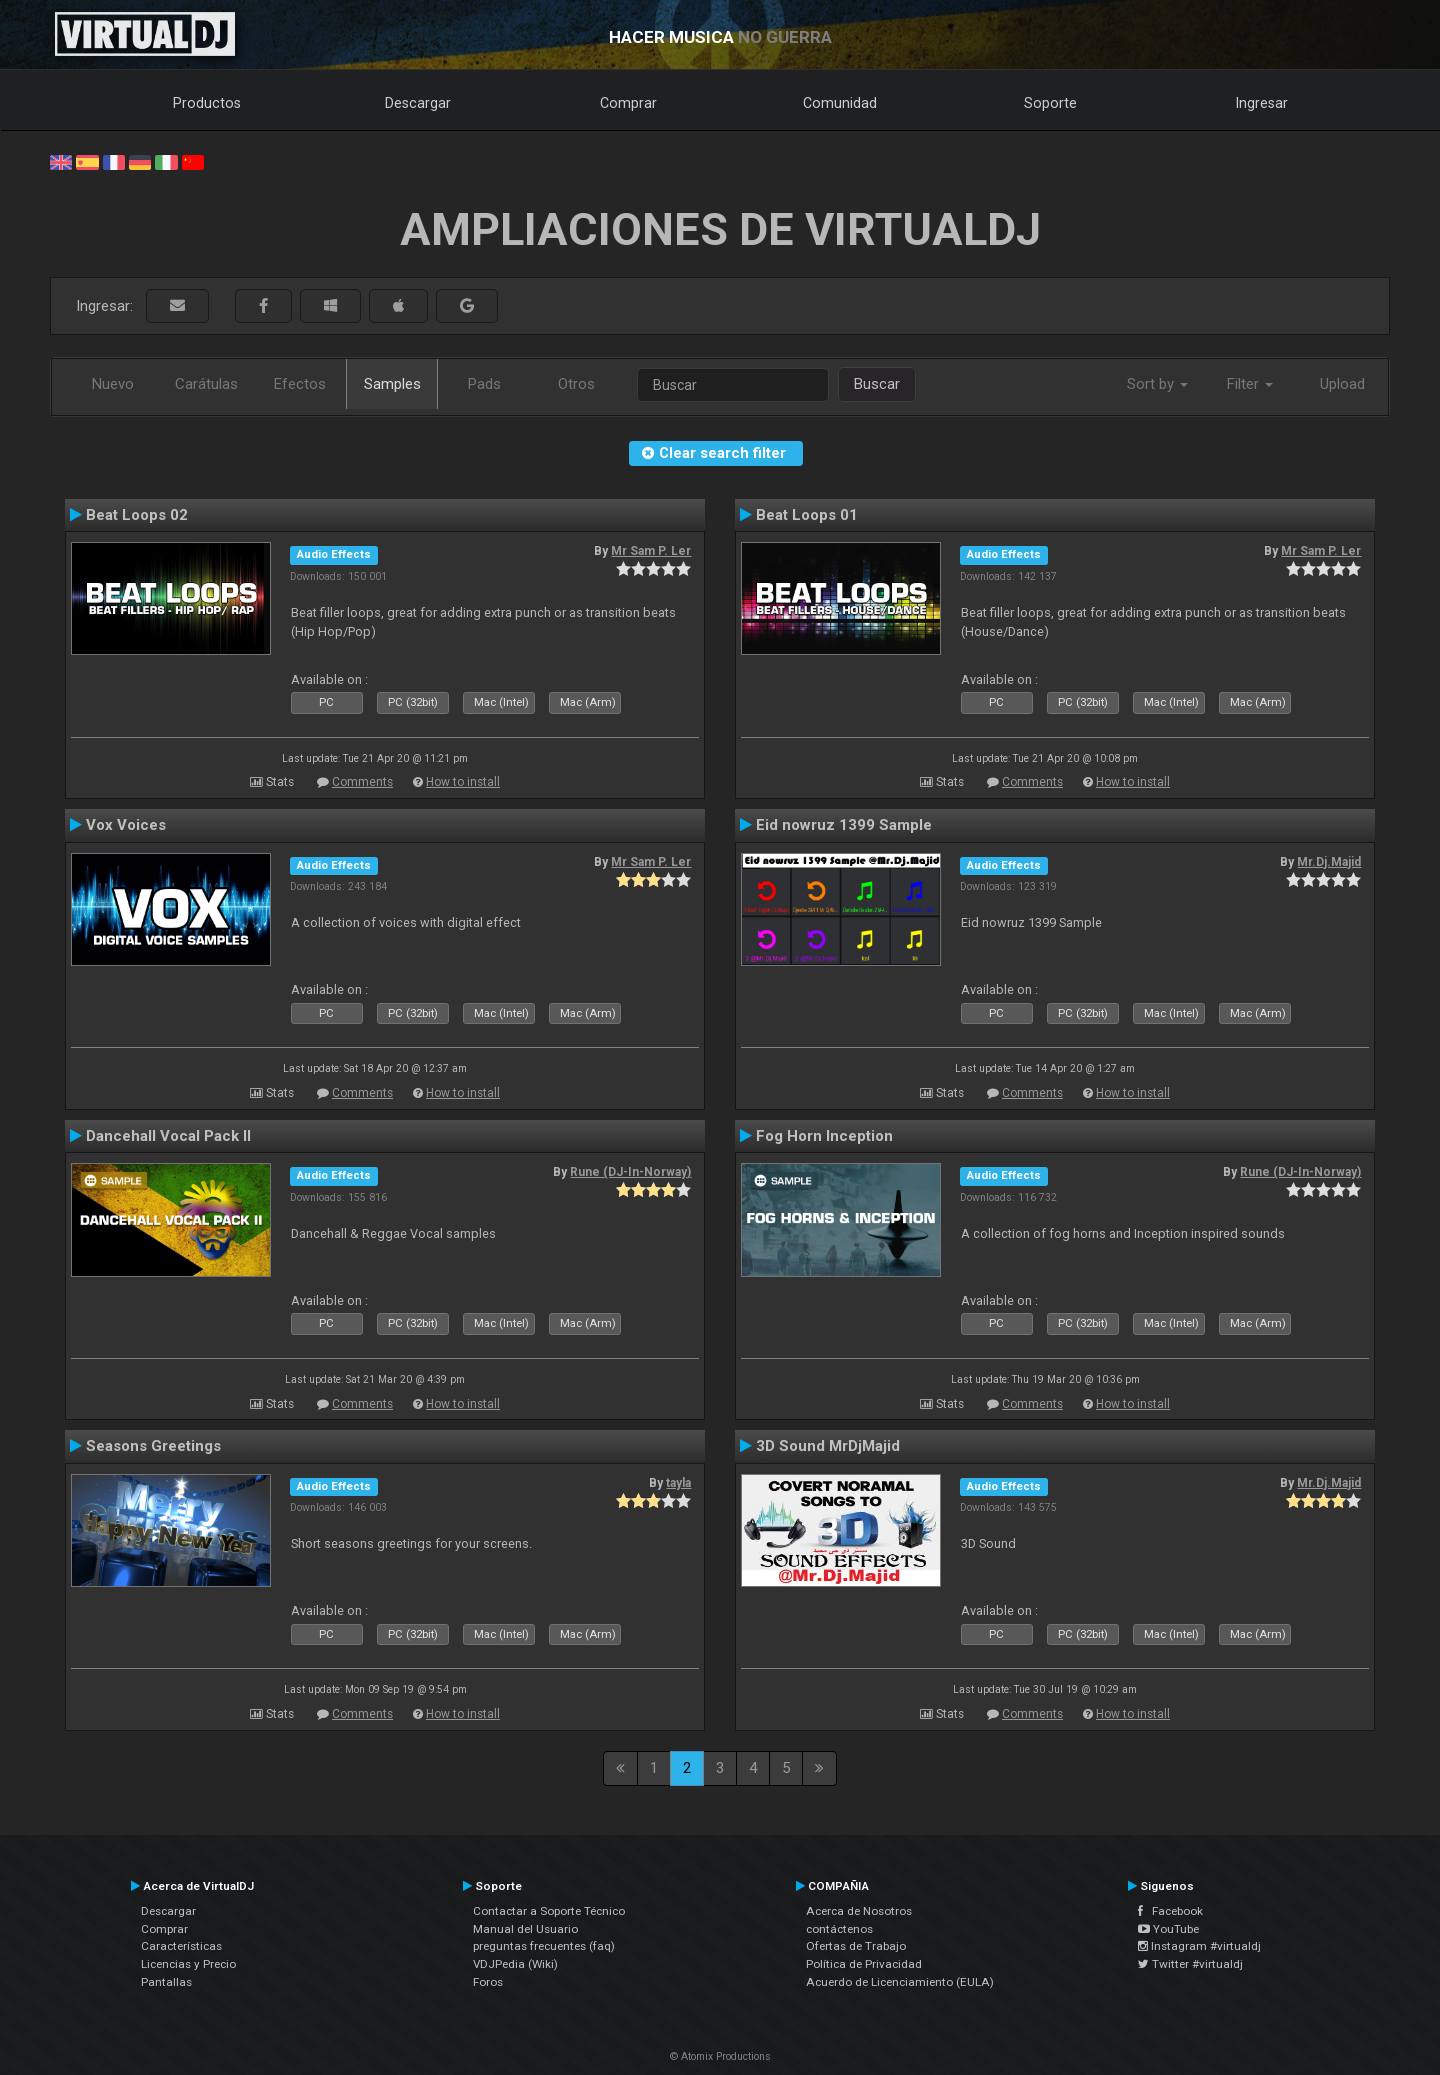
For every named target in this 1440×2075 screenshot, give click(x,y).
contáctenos (839, 1929)
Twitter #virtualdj (1190, 1964)
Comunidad (840, 103)
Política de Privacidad (864, 1964)
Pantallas (166, 1982)
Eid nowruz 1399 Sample (844, 825)
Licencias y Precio (188, 1964)
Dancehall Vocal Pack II (168, 1136)
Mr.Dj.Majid (1329, 862)
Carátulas (206, 384)
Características (181, 1946)
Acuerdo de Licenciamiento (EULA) (900, 1982)
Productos (207, 103)
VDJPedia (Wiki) (515, 1964)
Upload (1342, 384)
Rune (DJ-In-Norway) (630, 1172)
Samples (392, 384)
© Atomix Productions (720, 2056)
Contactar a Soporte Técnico (549, 1911)
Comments (362, 782)
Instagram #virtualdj (1199, 1946)
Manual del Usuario (525, 1929)
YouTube (1168, 1929)
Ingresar (1262, 103)
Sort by (1157, 384)
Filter (1250, 384)
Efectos (300, 384)
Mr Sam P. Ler (651, 551)
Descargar (418, 103)
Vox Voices (126, 825)
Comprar (628, 103)
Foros (488, 1982)
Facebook (1170, 1911)
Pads (484, 384)
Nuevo (113, 384)
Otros (576, 384)
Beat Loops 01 (807, 515)
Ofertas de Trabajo (856, 1946)
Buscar (877, 384)
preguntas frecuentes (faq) (544, 1946)
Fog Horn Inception (824, 1136)
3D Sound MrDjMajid (828, 1446)
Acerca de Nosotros (859, 1911)
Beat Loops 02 (137, 515)
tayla (678, 1483)
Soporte (1050, 103)
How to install (463, 782)
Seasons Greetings (153, 1446)
